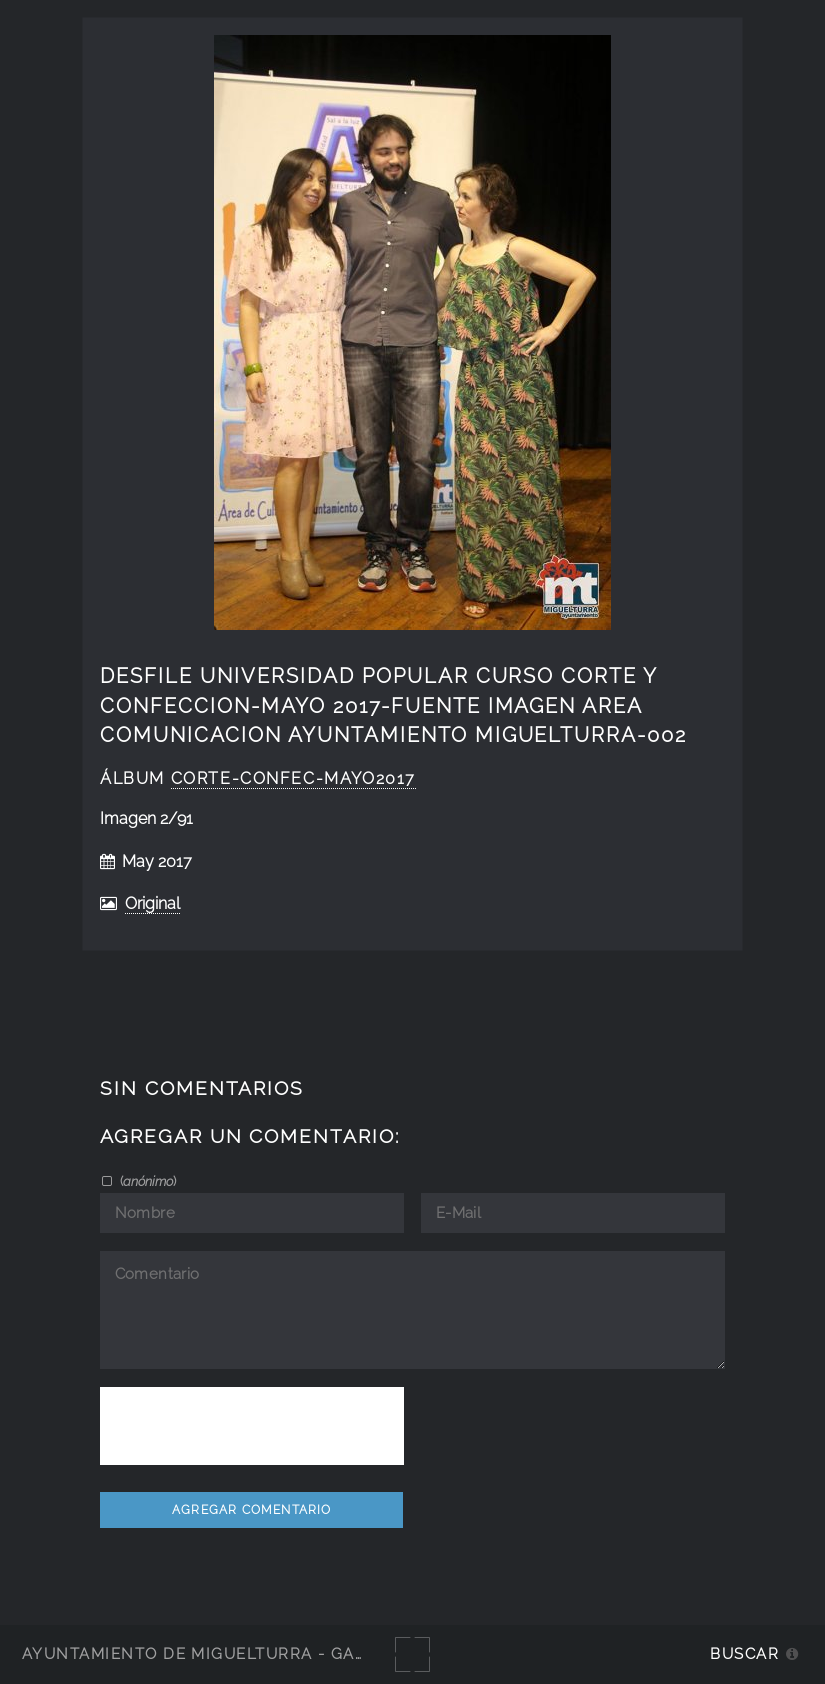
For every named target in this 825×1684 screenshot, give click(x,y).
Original (152, 903)
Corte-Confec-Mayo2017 (293, 778)
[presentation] (252, 1426)
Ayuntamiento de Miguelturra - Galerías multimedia (274, 1653)
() (146, 1181)
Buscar (744, 1653)
